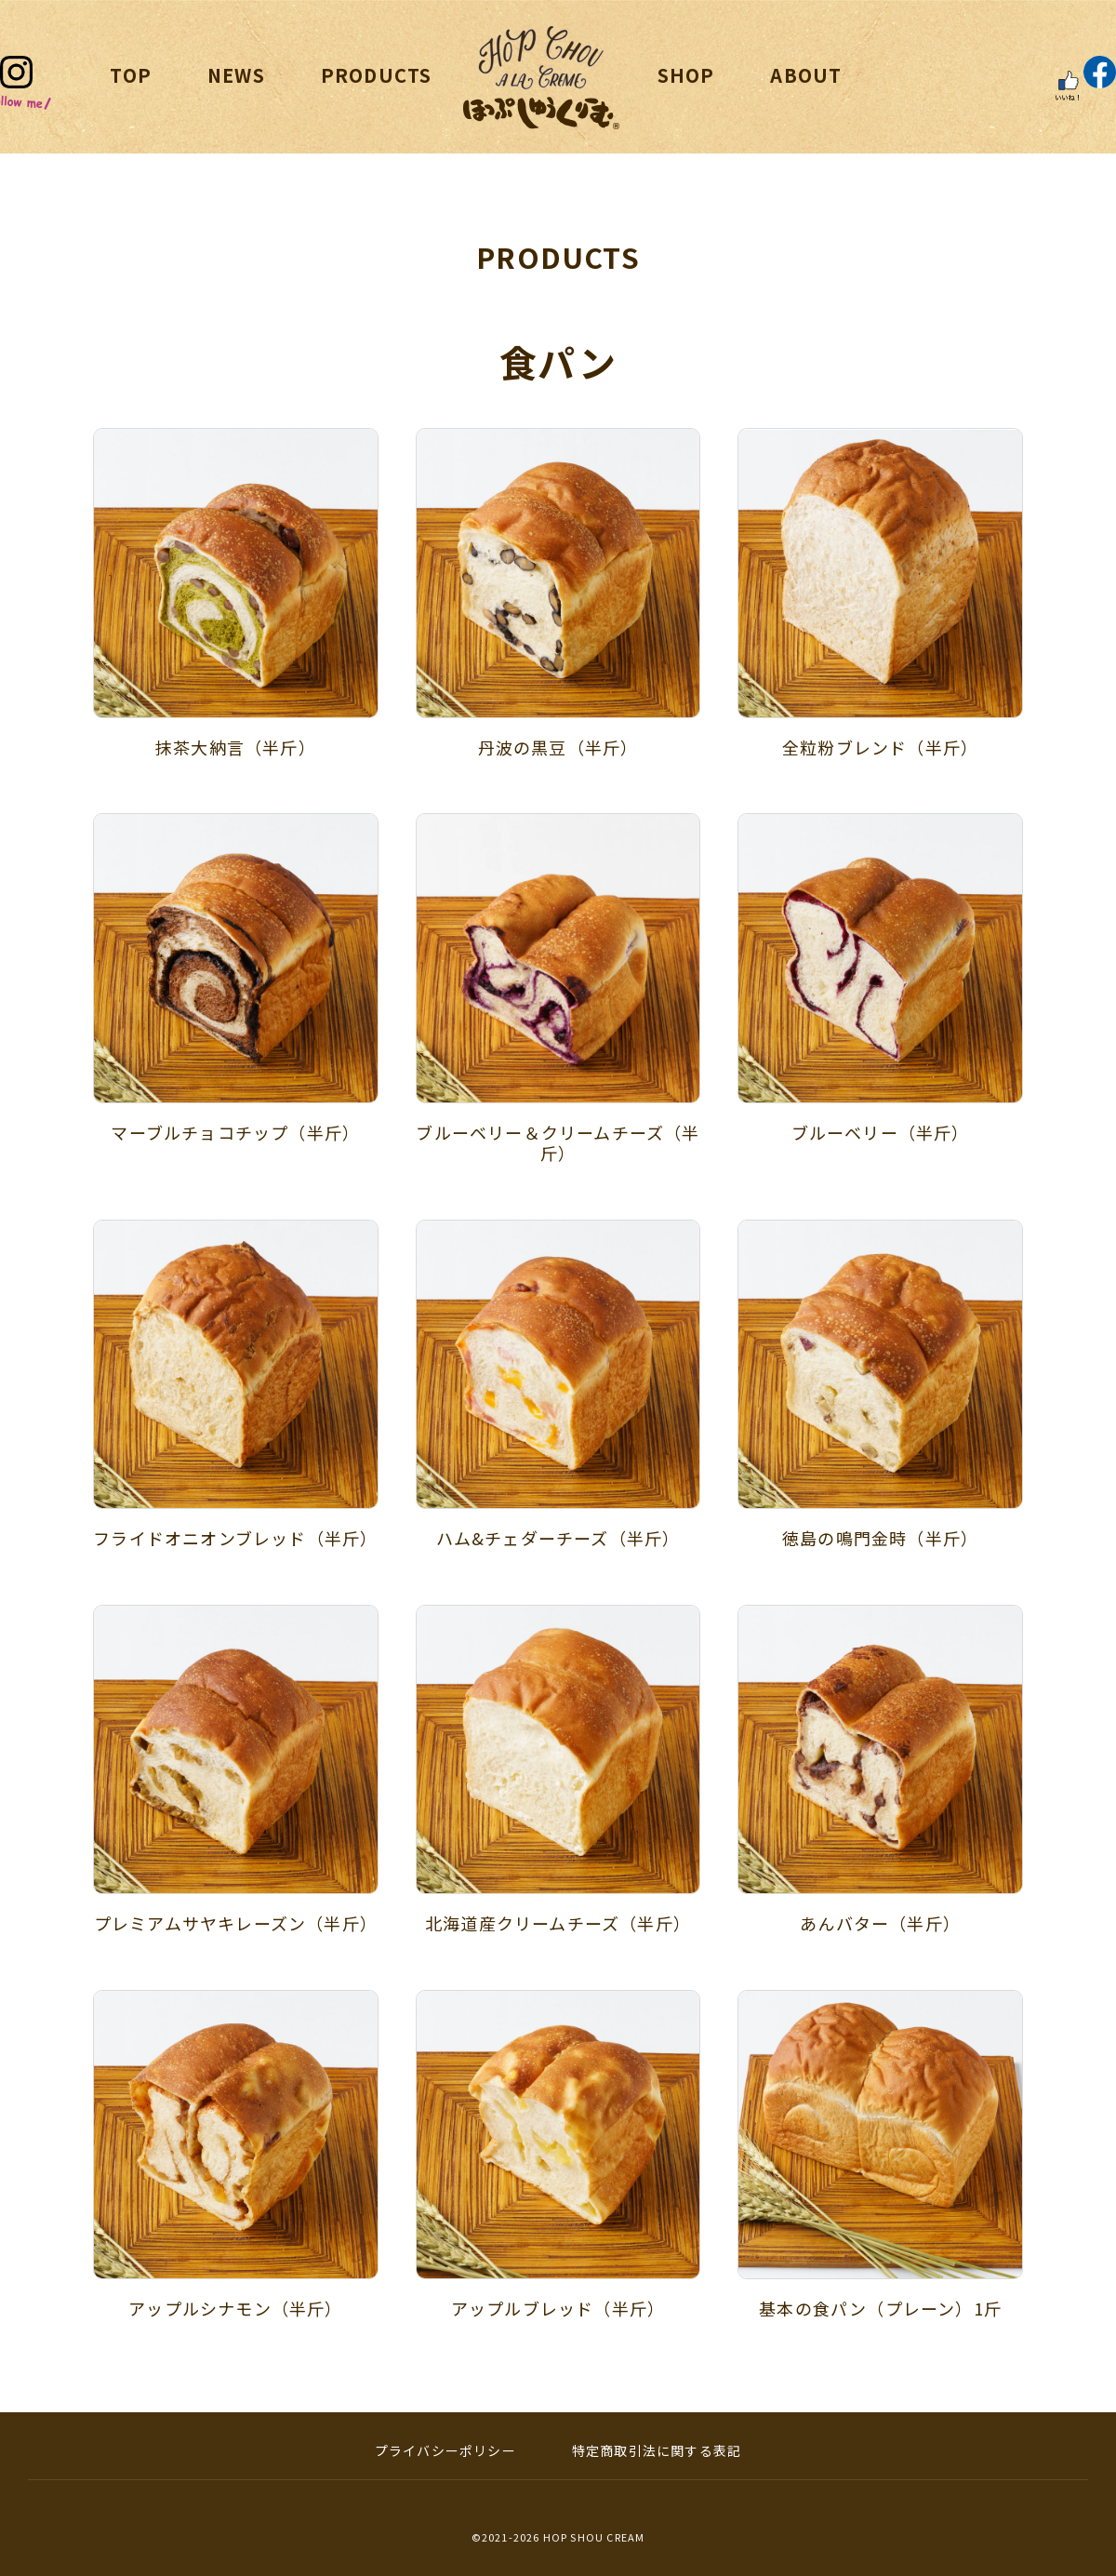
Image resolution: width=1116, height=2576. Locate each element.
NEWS (236, 74)
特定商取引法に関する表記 (656, 2450)
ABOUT (806, 74)
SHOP (686, 74)
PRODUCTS (376, 74)
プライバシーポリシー (445, 2450)
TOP (131, 74)
